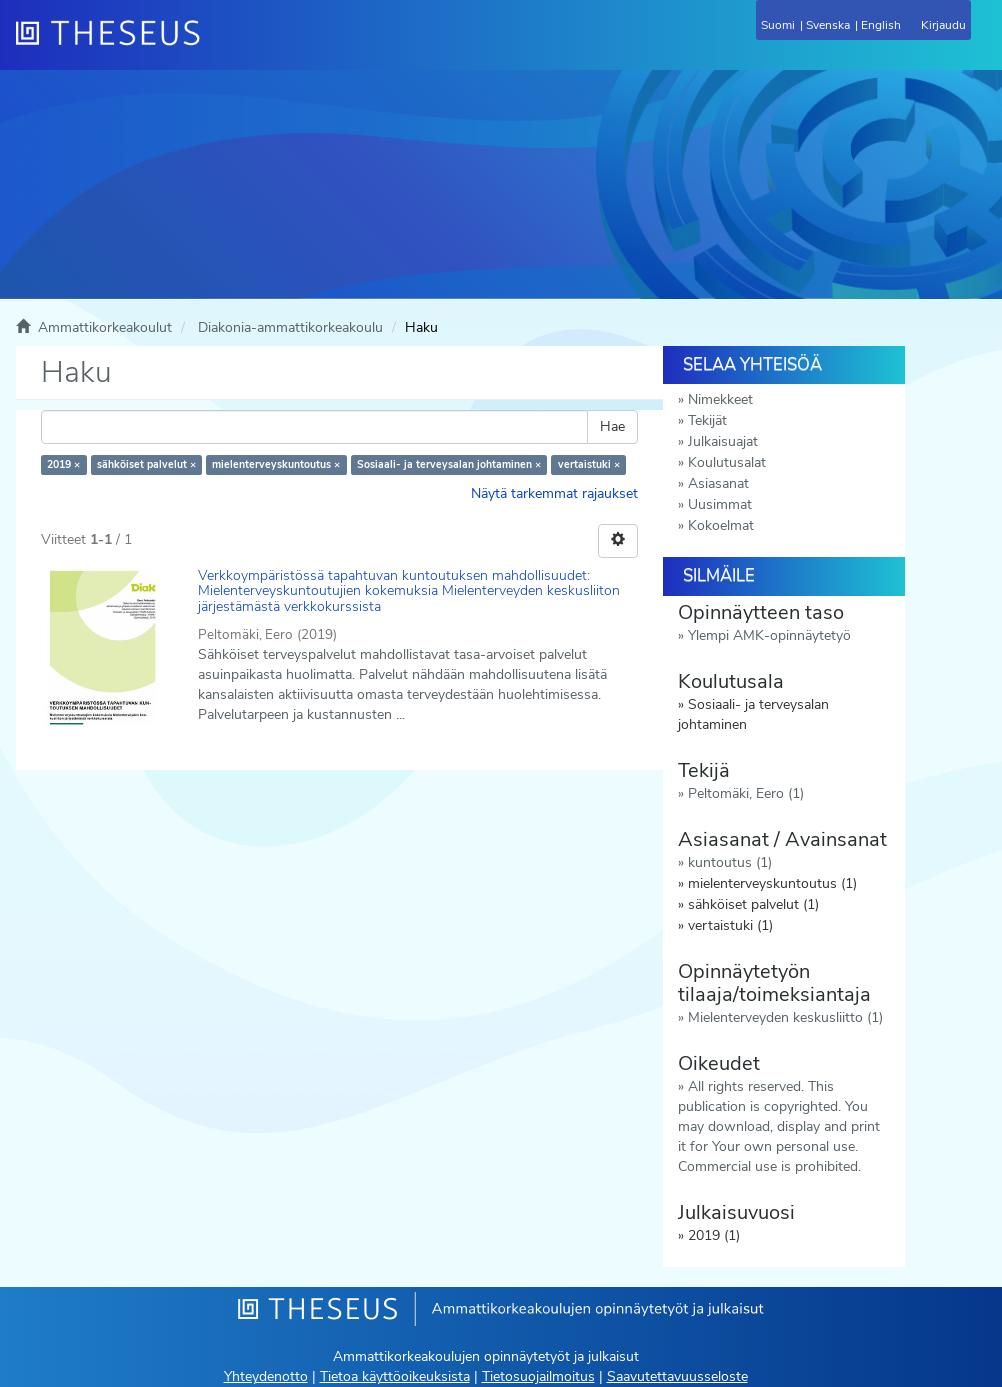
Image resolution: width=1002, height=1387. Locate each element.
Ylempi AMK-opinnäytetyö (769, 635)
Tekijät (707, 420)
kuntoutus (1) (730, 862)
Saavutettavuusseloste (677, 1376)
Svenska (828, 25)
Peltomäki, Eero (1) (746, 793)
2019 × (63, 464)
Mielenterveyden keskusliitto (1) (785, 1017)
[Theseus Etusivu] (216, 45)
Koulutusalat (727, 462)
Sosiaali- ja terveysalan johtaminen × (449, 464)
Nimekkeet (720, 399)
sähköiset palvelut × (146, 464)
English (881, 25)
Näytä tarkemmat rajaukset (554, 493)
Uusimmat (720, 504)
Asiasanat (718, 483)
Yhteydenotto (266, 1376)
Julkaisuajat (723, 441)
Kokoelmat (721, 525)
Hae (612, 426)
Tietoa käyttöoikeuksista (395, 1376)
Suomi (778, 25)
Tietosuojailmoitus (538, 1376)
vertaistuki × (589, 464)
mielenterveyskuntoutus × (276, 464)
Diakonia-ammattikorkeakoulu (290, 327)
